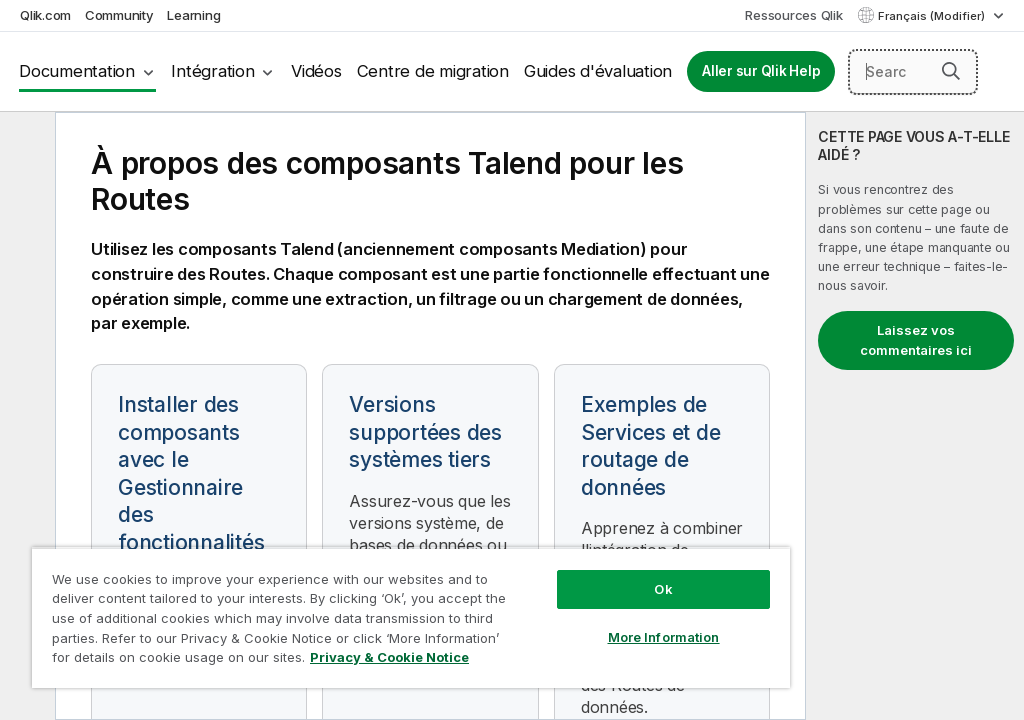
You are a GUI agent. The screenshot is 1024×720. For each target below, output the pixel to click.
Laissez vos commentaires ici (916, 340)
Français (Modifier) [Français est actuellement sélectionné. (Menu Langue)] (933, 16)
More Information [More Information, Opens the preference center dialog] (664, 637)
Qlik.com (45, 15)
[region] (411, 617)
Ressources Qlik (793, 15)
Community (119, 15)
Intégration (212, 71)
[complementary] (915, 416)
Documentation (77, 71)
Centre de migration (433, 71)
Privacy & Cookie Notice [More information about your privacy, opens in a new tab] (389, 657)
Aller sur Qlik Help (761, 71)
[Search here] (913, 72)
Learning (193, 15)
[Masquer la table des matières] (25, 143)
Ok (663, 589)
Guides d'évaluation (598, 71)
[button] (951, 71)
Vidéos (316, 71)
